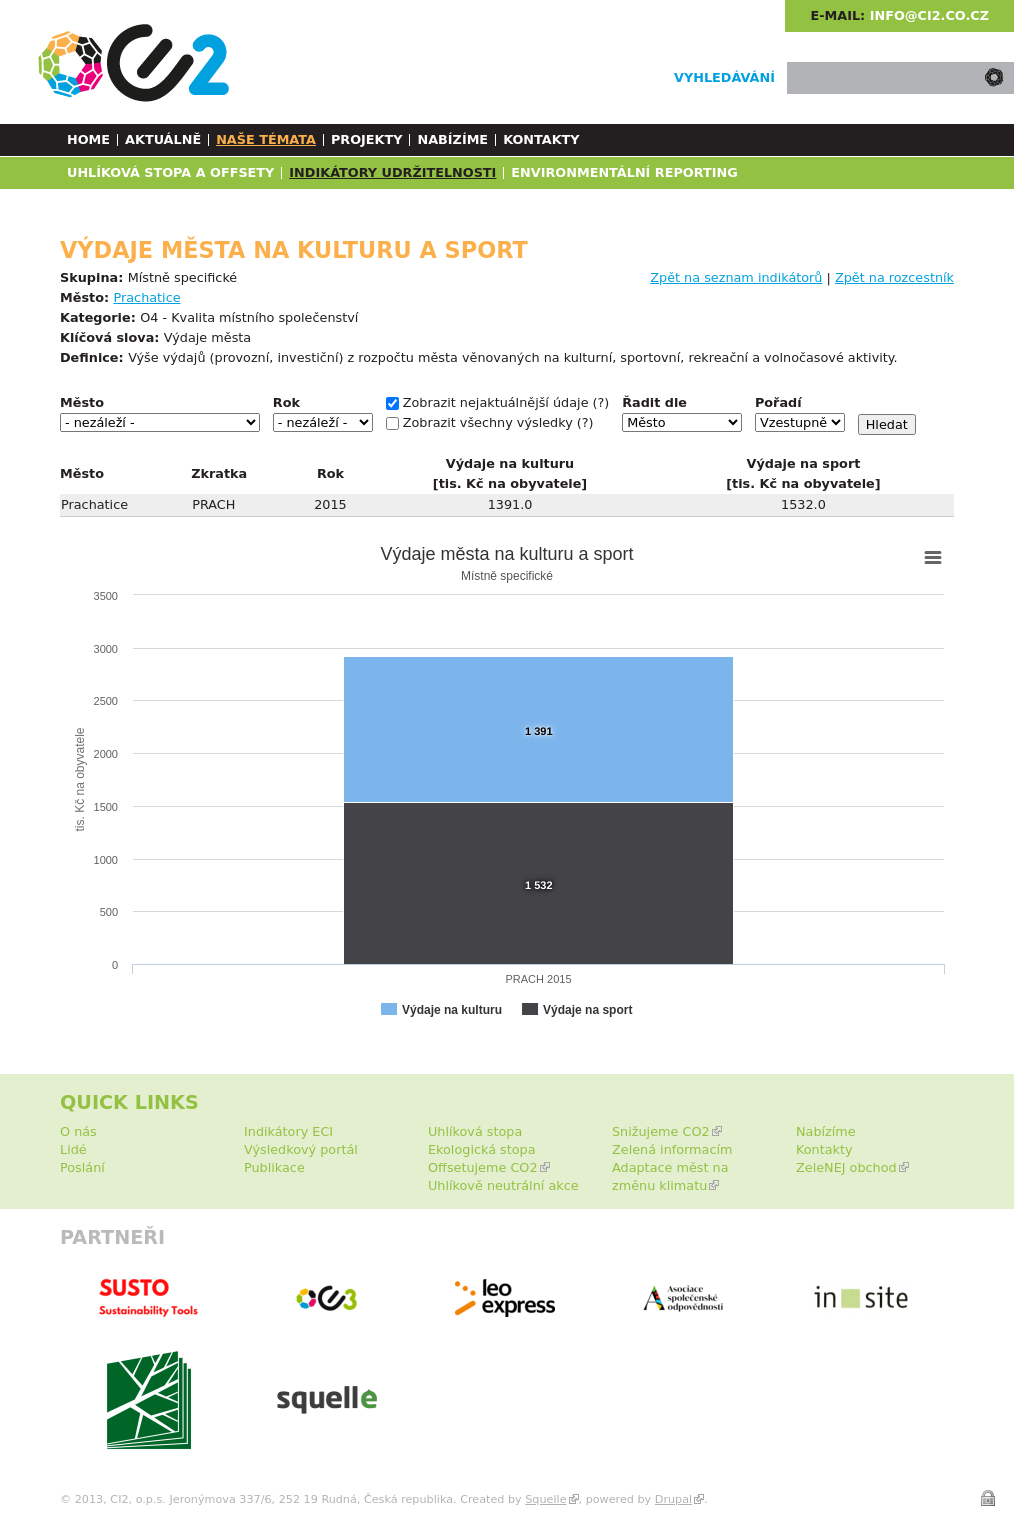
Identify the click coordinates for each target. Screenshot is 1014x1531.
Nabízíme (452, 139)
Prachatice (147, 297)
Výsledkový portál (301, 1149)
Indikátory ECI (288, 1131)
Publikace (274, 1167)
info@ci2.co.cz (929, 15)
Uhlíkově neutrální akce (503, 1185)
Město (82, 402)
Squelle (545, 1499)
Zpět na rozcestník (894, 277)
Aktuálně (163, 139)
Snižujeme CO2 (661, 1131)
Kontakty (541, 139)
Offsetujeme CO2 (483, 1167)
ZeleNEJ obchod (846, 1167)
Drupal (673, 1499)
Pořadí (778, 402)
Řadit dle (654, 402)
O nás (78, 1131)
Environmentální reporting (624, 172)
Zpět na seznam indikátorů (736, 277)
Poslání (82, 1167)
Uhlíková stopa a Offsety (170, 172)
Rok (286, 402)
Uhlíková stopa (475, 1131)
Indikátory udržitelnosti (392, 172)
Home (88, 139)
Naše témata (266, 139)
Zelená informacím (672, 1149)
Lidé (73, 1149)
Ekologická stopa (482, 1149)
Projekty (367, 139)
